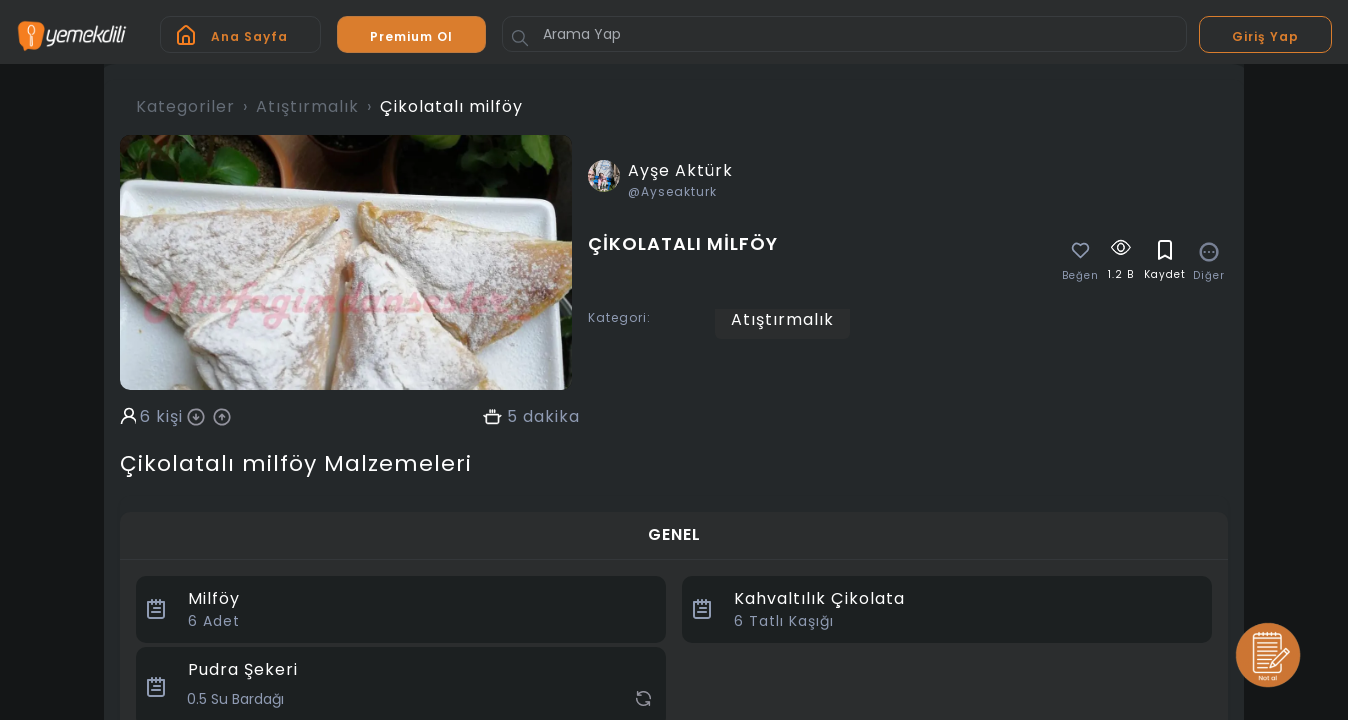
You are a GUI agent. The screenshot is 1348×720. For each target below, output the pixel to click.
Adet (214, 621)
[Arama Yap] (844, 34)
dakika (551, 417)
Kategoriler (185, 106)
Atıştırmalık (307, 106)
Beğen (1080, 276)
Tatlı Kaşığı (784, 621)
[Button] (520, 38)
